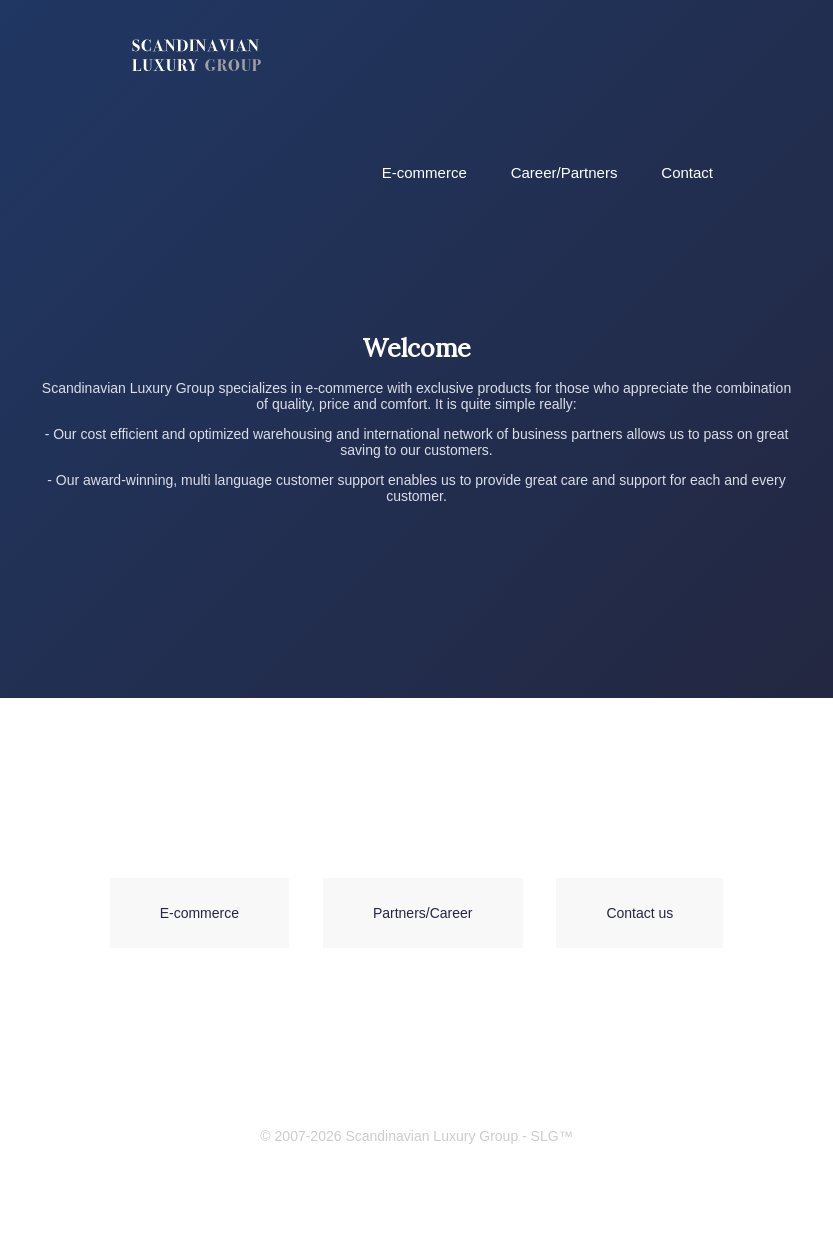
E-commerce (424, 172)
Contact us (639, 913)
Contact (687, 172)
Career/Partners (564, 172)
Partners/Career (423, 913)
